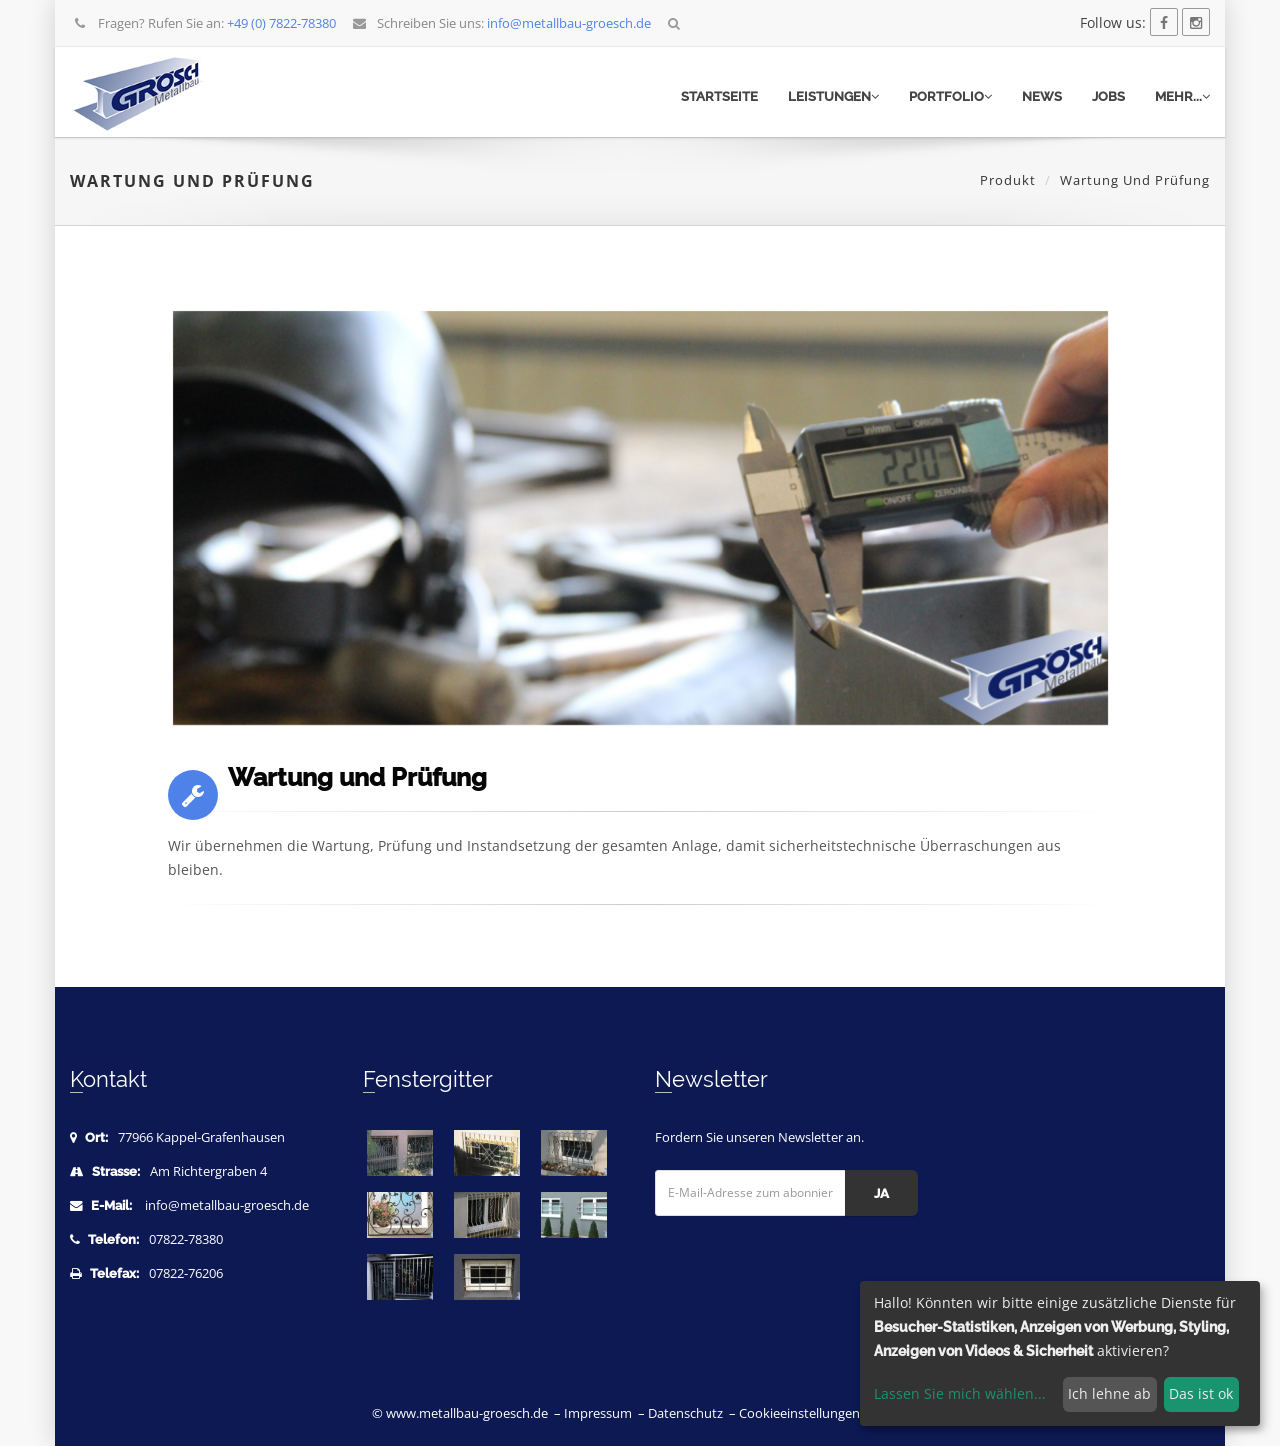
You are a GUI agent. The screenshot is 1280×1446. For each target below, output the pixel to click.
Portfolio (950, 96)
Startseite (719, 96)
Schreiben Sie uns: (501, 23)
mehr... (1182, 96)
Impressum (598, 1413)
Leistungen (833, 96)
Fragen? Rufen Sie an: (204, 23)
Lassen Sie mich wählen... (960, 1393)
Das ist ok (1201, 1393)
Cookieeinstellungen (799, 1413)
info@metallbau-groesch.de (227, 1205)
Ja (881, 1193)
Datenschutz (685, 1413)
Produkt (1008, 180)
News (1042, 96)
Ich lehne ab (1109, 1393)
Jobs (1108, 96)
